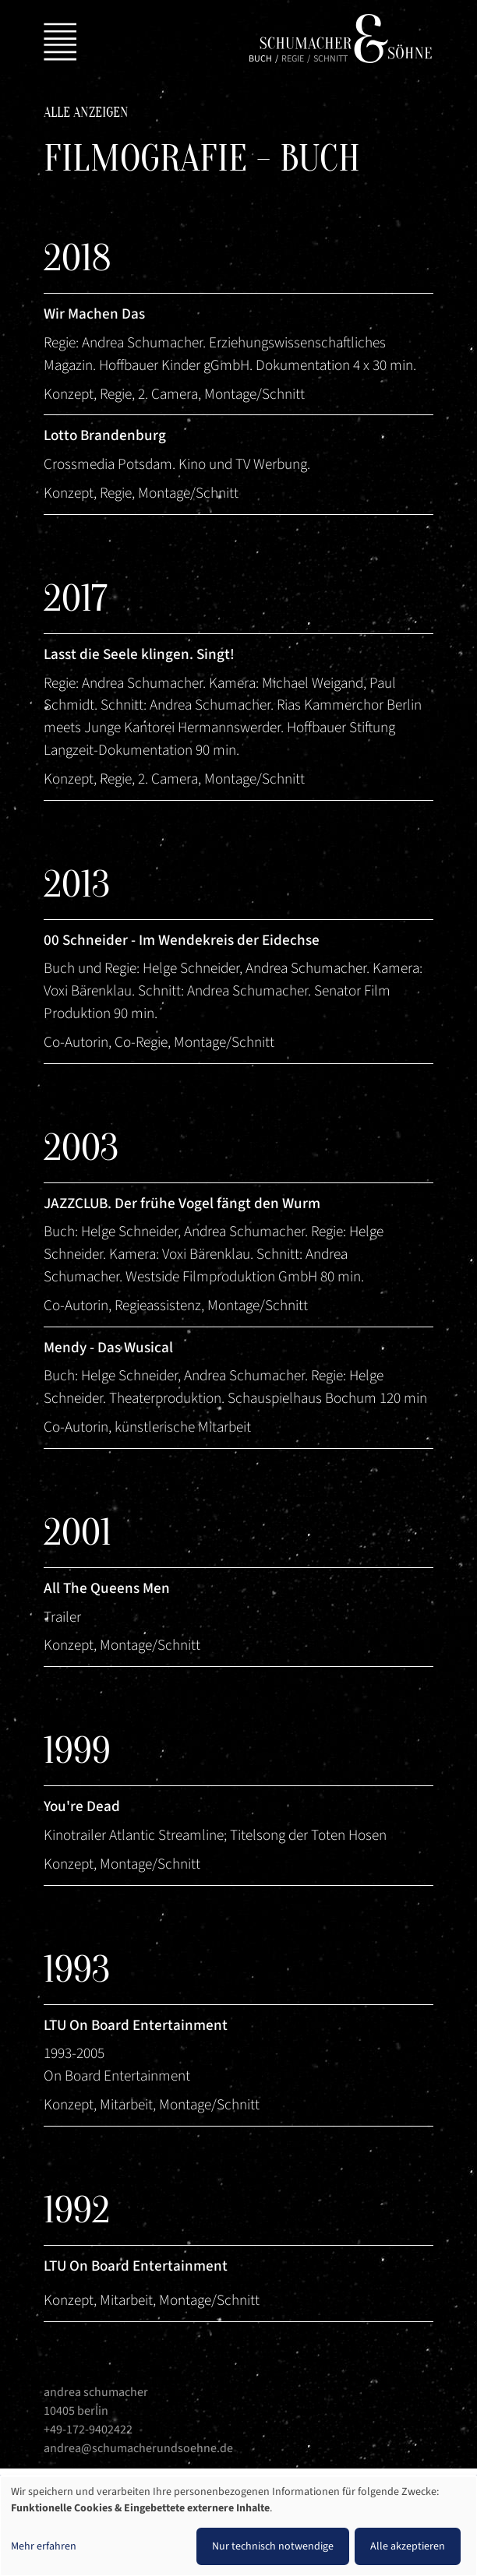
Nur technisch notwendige (273, 2546)
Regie (292, 58)
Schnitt (330, 58)
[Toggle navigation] (56, 39)
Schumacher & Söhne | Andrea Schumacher (346, 38)
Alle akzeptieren (407, 2546)
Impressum (79, 2473)
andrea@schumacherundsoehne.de (138, 2448)
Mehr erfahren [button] (43, 2546)
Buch (260, 58)
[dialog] (238, 2526)
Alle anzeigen (86, 112)
